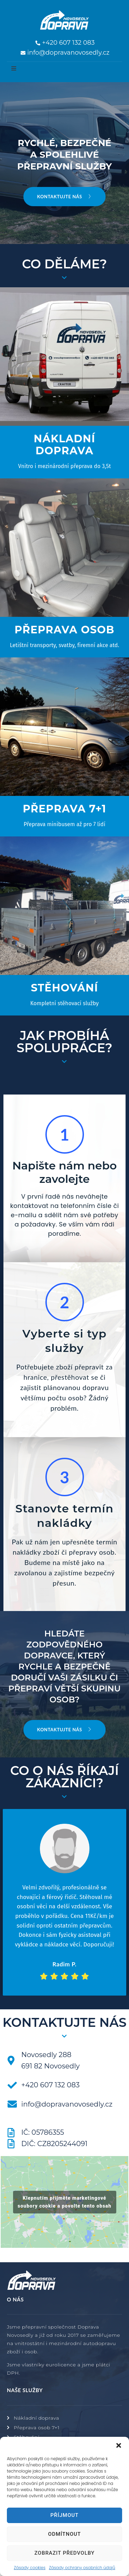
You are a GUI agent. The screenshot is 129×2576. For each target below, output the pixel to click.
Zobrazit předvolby (64, 2553)
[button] (118, 2445)
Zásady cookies (29, 2568)
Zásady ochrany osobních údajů (82, 2568)
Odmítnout (64, 2534)
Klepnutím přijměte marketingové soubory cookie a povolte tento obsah (64, 2202)
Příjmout (64, 2515)
